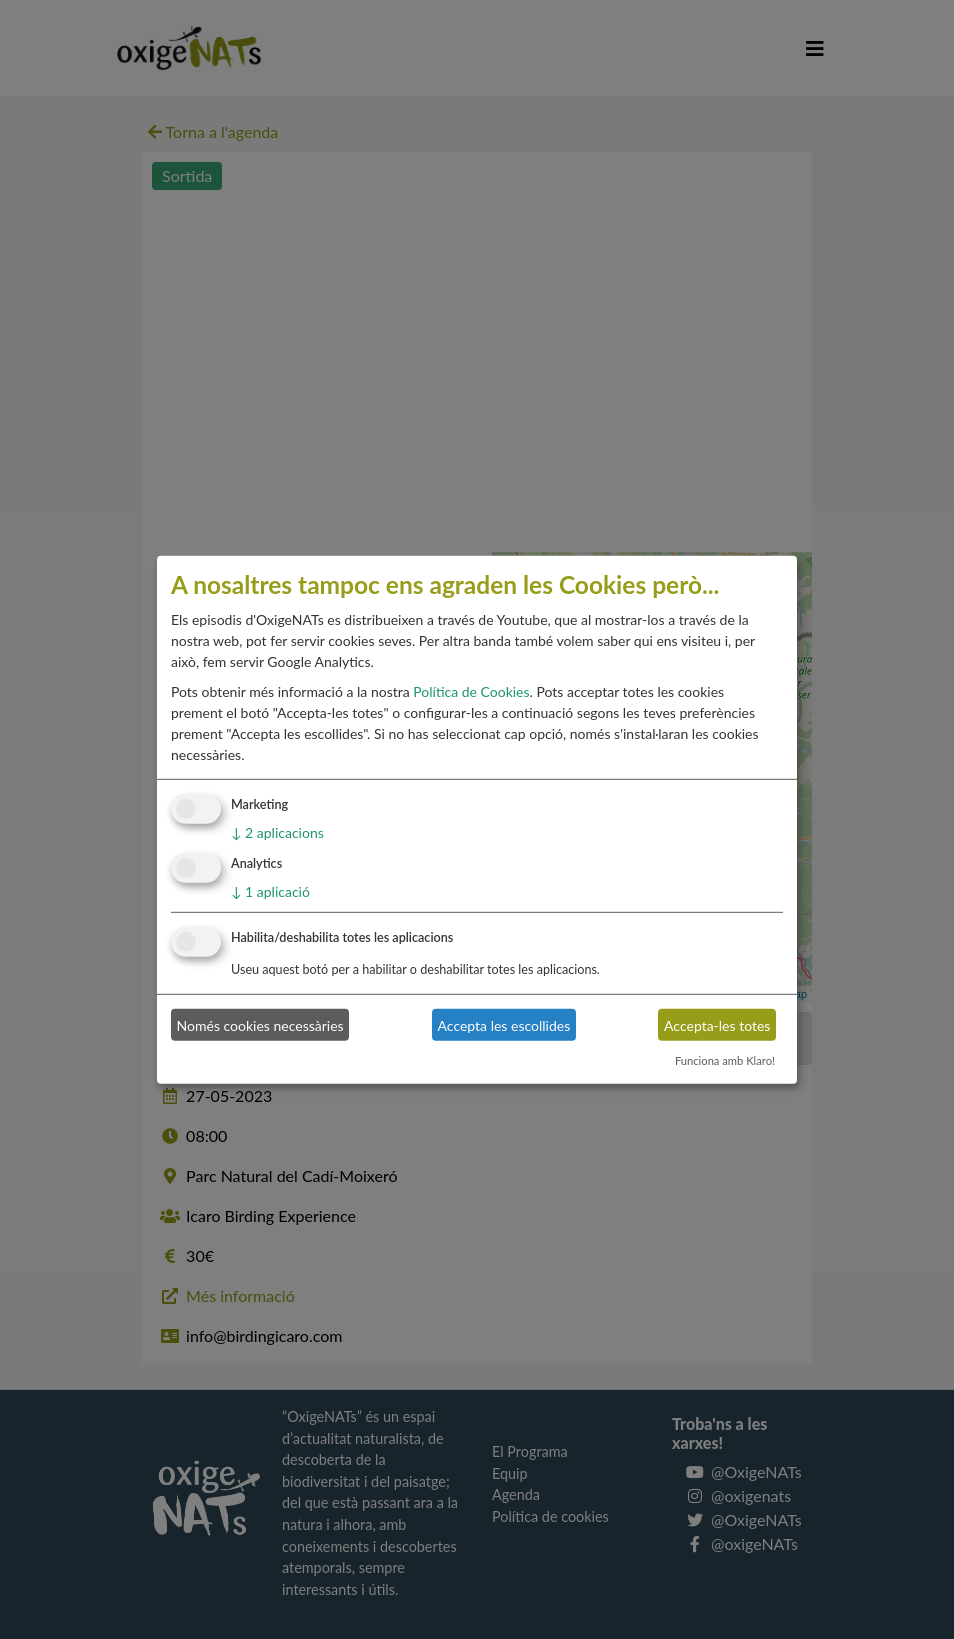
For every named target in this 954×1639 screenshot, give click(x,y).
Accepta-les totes (717, 1024)
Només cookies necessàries (260, 1024)
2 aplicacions (277, 832)
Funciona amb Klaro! (725, 1060)
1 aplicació (270, 891)
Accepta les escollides (504, 1024)
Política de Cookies (471, 691)
